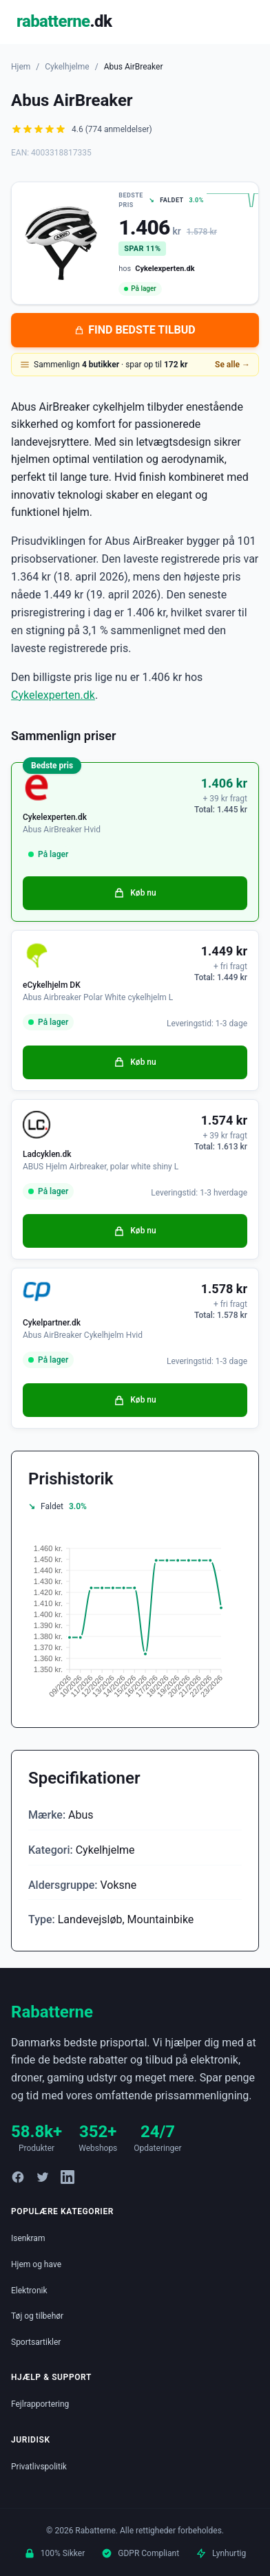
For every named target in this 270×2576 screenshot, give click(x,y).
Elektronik (29, 2290)
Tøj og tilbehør (37, 2316)
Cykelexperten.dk (53, 695)
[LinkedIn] (67, 2177)
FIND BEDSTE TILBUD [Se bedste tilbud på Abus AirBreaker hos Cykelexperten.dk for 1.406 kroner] (134, 329)
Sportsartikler (36, 2342)
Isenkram (28, 2238)
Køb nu (135, 892)
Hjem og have (36, 2264)
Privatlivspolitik (39, 2466)
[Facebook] (18, 2177)
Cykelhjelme (67, 67)
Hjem (20, 67)
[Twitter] (43, 2177)
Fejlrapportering (40, 2404)
